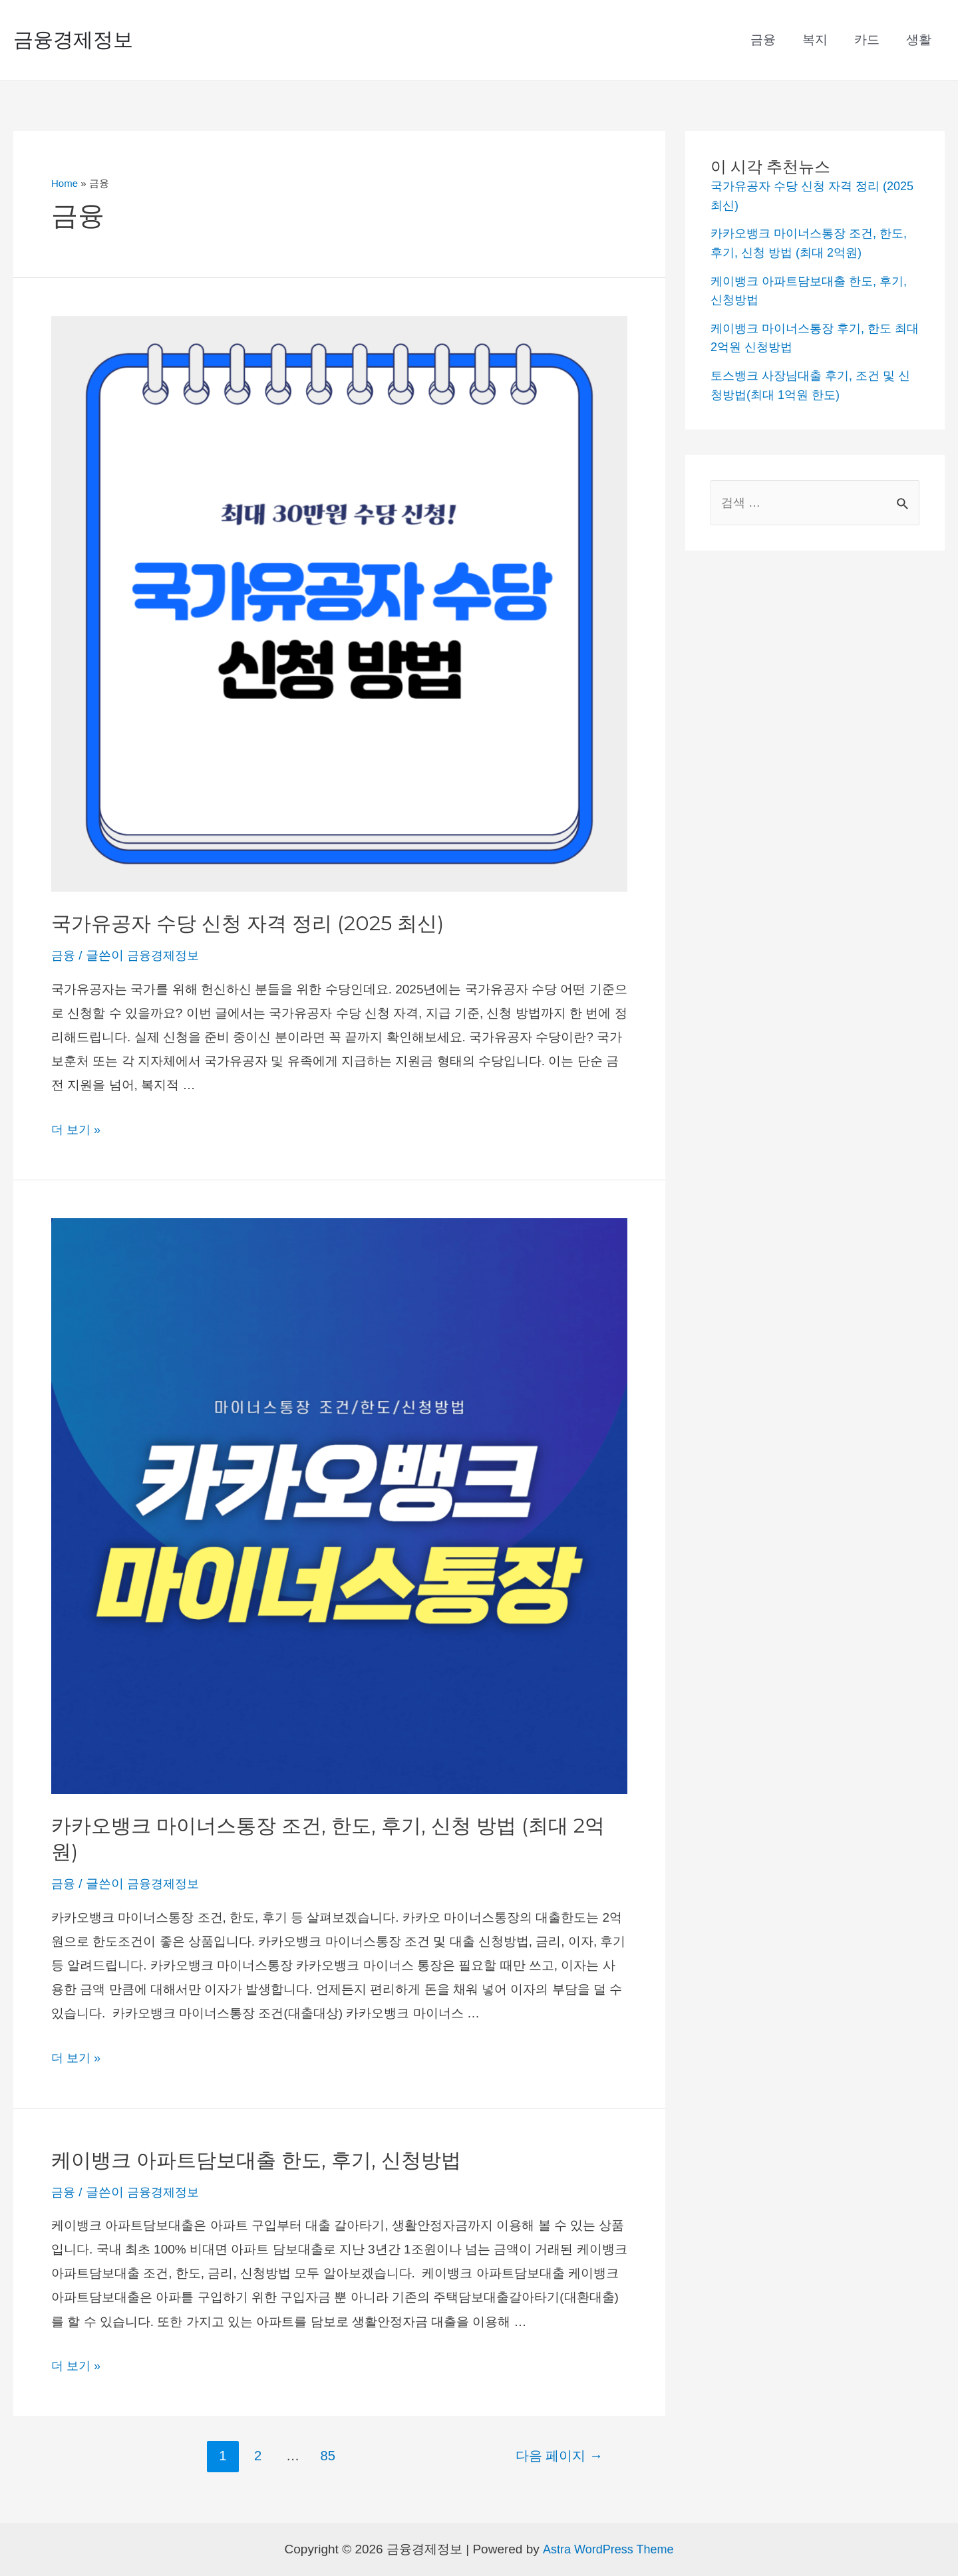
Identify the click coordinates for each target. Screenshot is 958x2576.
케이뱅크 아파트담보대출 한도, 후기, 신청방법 (256, 2160)
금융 (767, 40)
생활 (919, 40)
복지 (818, 40)
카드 (868, 40)
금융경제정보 (73, 39)
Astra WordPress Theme (608, 2549)
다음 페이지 (559, 2455)
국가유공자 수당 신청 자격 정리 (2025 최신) (247, 923)
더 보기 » (77, 1129)
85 (327, 2455)
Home (64, 183)
